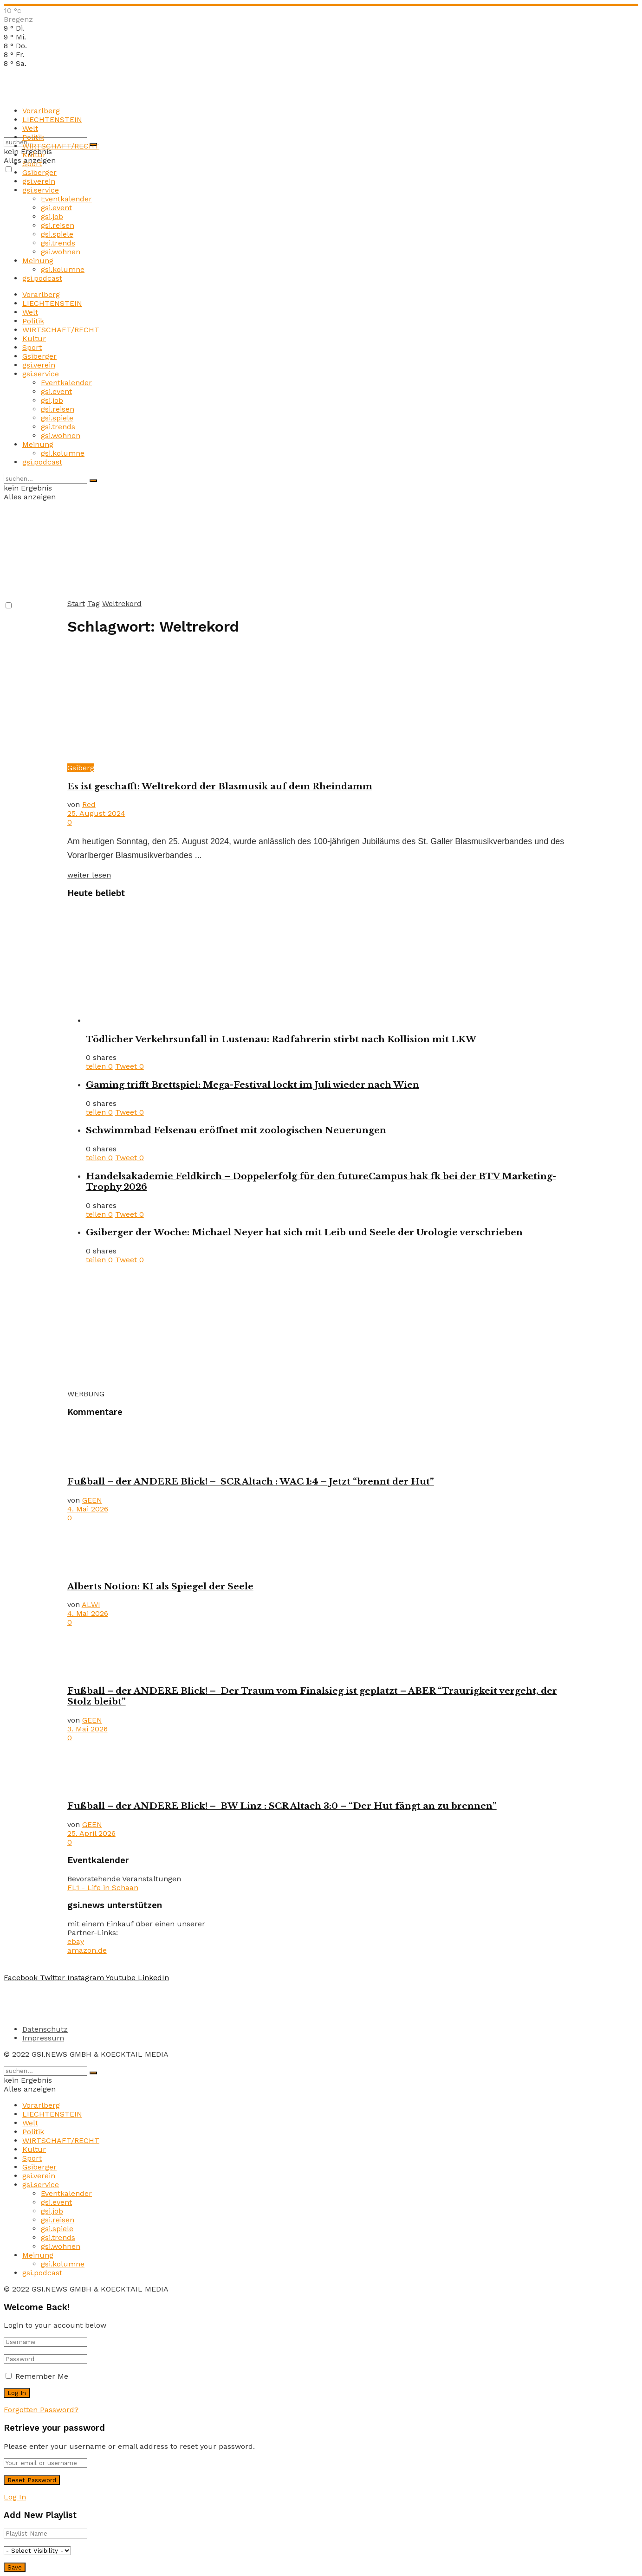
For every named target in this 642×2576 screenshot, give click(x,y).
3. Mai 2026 (87, 1728)
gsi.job (52, 216)
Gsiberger (39, 172)
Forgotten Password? (41, 2409)
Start (76, 603)
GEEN (92, 1500)
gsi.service (40, 190)
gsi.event (56, 207)
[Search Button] (93, 480)
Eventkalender (66, 198)
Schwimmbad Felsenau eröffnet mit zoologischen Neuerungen (236, 1130)
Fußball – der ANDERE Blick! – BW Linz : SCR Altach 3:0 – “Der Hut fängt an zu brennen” (282, 1806)
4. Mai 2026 (87, 1508)
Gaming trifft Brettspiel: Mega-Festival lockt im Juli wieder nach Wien (252, 1084)
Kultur (34, 154)
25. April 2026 (91, 1833)
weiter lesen (89, 875)
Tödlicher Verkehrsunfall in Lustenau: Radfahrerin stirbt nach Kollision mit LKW (281, 1039)
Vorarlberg (41, 110)
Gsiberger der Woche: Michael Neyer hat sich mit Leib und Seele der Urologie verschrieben (304, 1232)
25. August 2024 (96, 813)
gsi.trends (58, 243)
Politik (33, 137)
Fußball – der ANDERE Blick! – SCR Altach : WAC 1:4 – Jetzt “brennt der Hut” (250, 1481)
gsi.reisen (57, 225)
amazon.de (87, 1950)
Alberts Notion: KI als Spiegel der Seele (160, 1586)
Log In (15, 2496)
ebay (75, 1941)
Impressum (43, 2038)
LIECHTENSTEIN (52, 119)
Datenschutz (45, 2029)
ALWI (91, 1604)
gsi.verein (38, 181)
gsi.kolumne (62, 269)
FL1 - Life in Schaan (102, 1887)
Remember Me (41, 2376)
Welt (30, 128)
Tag (93, 603)
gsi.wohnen (60, 251)
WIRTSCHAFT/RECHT (60, 146)
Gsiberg (80, 767)
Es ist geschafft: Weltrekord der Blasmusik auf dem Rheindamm (219, 786)
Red (89, 804)
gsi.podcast (42, 278)
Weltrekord (122, 603)
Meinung (37, 260)
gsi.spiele (57, 234)
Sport (32, 163)
